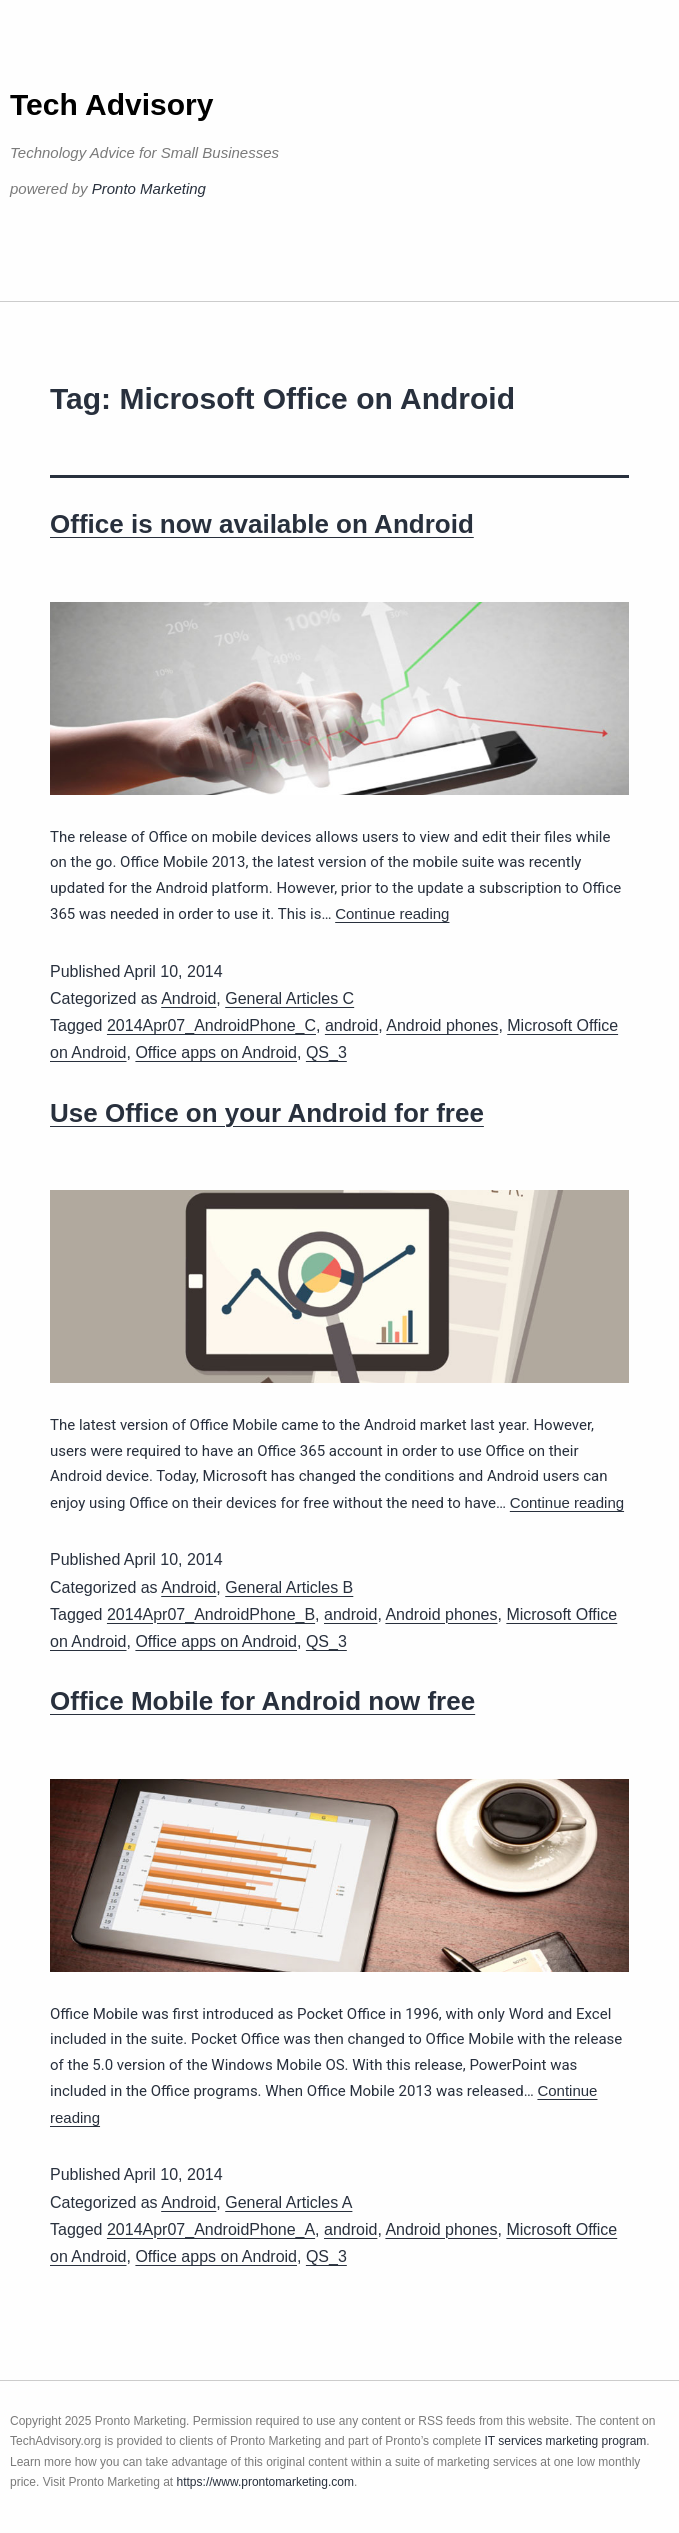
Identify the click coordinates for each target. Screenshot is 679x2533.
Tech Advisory (111, 104)
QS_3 (326, 1052)
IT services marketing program (565, 2441)
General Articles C (289, 998)
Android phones (442, 1025)
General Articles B (289, 1587)
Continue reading (392, 913)
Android (188, 998)
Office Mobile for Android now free (262, 1701)
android (351, 1025)
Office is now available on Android (262, 524)
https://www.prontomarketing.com (265, 2482)
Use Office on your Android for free (267, 1113)
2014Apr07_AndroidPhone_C (211, 1025)
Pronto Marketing (149, 188)
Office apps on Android (216, 1052)
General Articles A (288, 2202)
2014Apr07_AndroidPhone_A (211, 2229)
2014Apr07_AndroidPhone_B (211, 1614)
